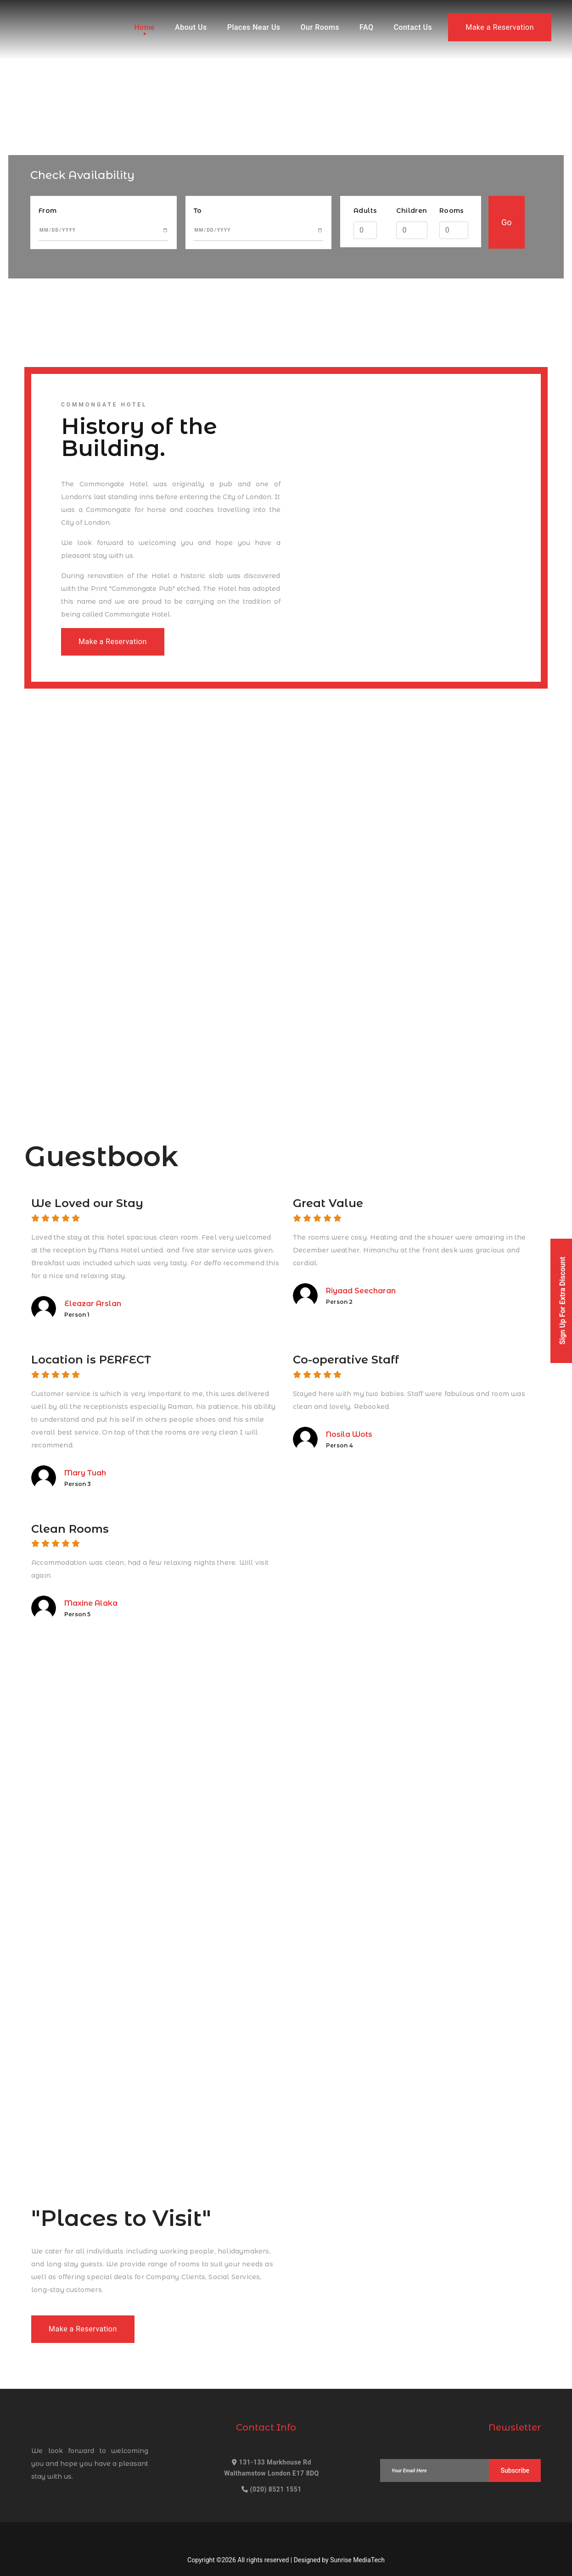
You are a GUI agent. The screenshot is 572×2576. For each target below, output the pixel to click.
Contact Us (412, 27)
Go (506, 222)
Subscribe (514, 2470)
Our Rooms (320, 27)
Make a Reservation (499, 27)
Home (144, 27)
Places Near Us (253, 27)
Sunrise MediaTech (357, 2560)
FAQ (366, 27)
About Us (191, 27)
